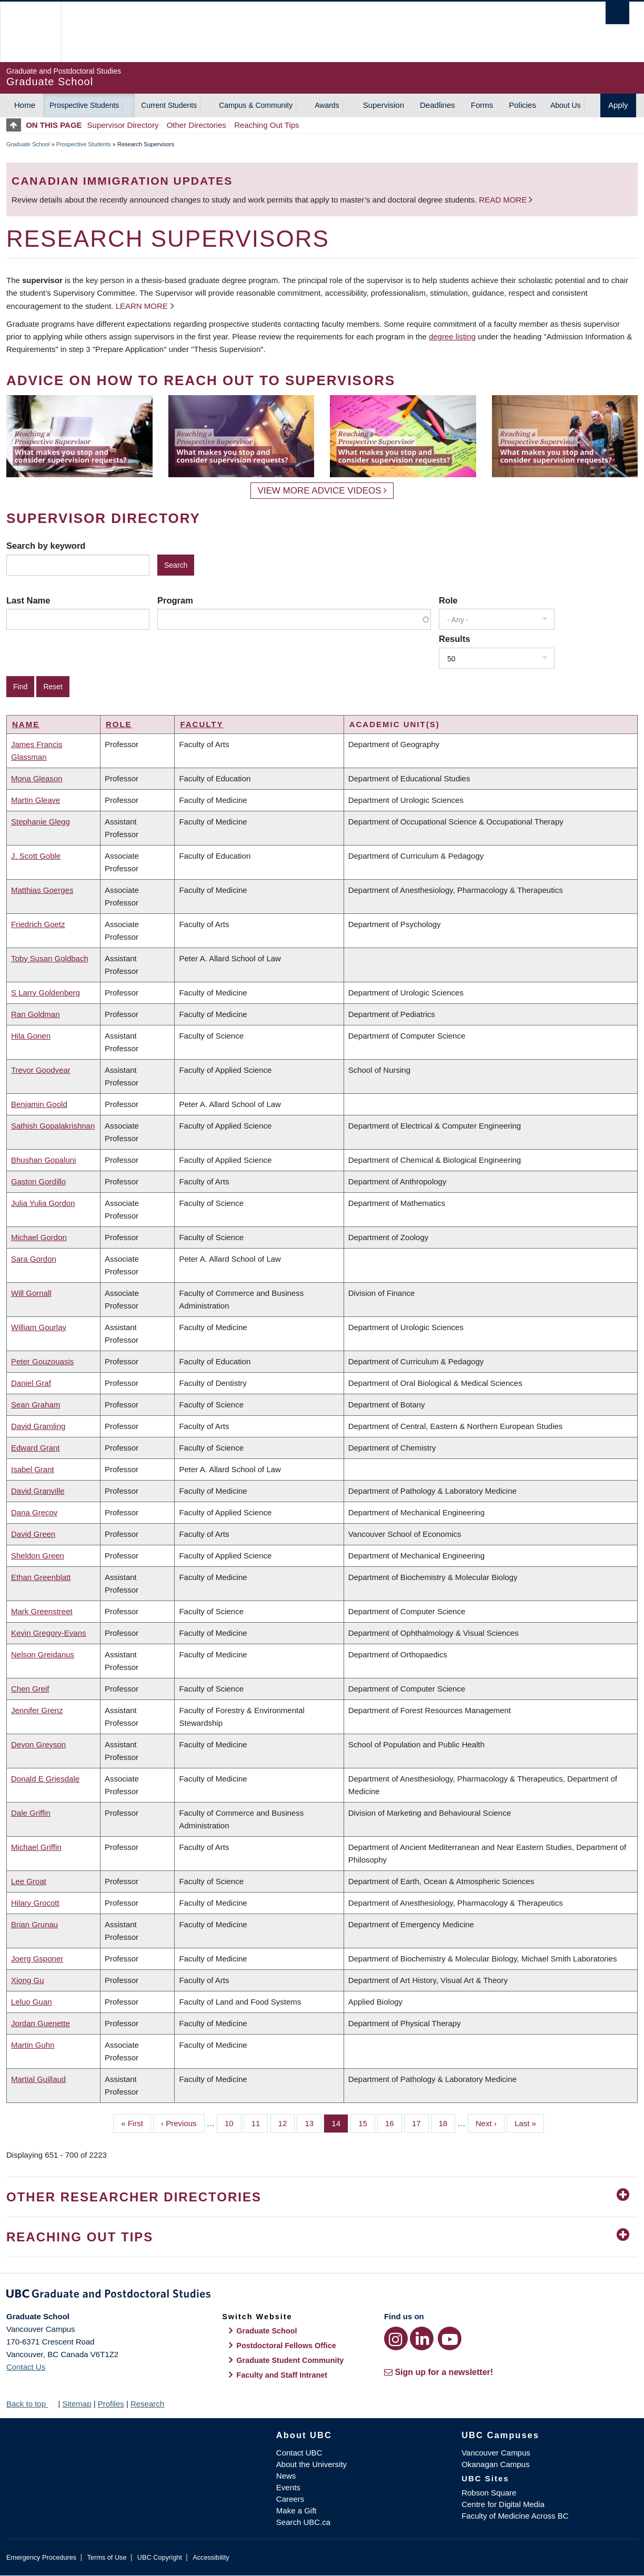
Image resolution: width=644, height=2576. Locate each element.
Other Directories (196, 124)
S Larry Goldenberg (45, 992)
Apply (618, 104)
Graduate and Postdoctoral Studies (322, 2295)
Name (25, 724)
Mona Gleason (37, 778)
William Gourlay (38, 1327)
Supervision (383, 104)
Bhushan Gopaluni (43, 1159)
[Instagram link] (396, 2338)
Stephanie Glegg (40, 821)
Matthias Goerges (42, 890)
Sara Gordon (33, 1258)
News (286, 2475)
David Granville (38, 1490)
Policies (522, 104)
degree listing (452, 336)
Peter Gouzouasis (42, 1361)
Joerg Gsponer (37, 1958)
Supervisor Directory (123, 124)
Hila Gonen (31, 1035)
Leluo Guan (31, 2001)
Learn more (142, 305)
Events (288, 2487)
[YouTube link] (449, 2338)
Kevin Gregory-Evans (48, 1632)
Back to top (31, 2403)
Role (448, 600)
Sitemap (76, 2403)
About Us (565, 105)
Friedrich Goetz (38, 924)
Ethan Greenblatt (41, 1577)
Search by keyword (45, 545)
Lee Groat (28, 1881)
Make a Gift (296, 2510)
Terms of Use (106, 2557)
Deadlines (437, 104)
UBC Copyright (159, 2557)
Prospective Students (84, 105)
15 (366, 2122)
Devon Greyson (38, 1744)
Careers (290, 2498)
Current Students (169, 105)
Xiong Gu (27, 1980)
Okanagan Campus (495, 2464)
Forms (482, 104)
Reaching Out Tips (266, 124)
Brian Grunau (34, 1924)
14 (339, 2122)
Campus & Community (256, 105)
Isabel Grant (32, 1469)
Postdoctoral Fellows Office (286, 2345)
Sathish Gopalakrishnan (53, 1125)
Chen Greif (30, 1688)
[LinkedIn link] (422, 2338)
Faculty (201, 724)
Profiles (111, 2403)
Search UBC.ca (303, 2522)
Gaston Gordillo (38, 1181)
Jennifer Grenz (37, 1710)
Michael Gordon (39, 1237)
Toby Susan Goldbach (49, 958)
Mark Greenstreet (42, 1611)
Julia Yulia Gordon (43, 1203)
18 (447, 2122)
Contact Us (25, 2366)
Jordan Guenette (40, 2023)
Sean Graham (35, 1404)
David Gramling (38, 1426)
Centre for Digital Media (503, 2504)
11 (259, 2122)
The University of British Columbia (30, 32)
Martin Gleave (35, 800)
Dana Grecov (34, 1512)
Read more (504, 199)
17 (420, 2122)
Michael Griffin (36, 1847)
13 (313, 2122)
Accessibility (211, 2557)
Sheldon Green (37, 1555)
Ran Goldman (35, 1014)
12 (286, 2122)
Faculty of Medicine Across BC (514, 2515)
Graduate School (28, 144)
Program (175, 600)
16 (393, 2122)
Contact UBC (299, 2452)
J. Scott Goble (36, 855)
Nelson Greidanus (42, 1654)
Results (454, 638)
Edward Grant (35, 1447)
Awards (327, 105)
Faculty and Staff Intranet (281, 2375)
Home (24, 104)
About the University (311, 2464)
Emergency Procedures (41, 2557)
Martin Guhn (33, 2044)
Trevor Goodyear (41, 1069)
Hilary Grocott (35, 1902)
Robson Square (488, 2492)
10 (233, 2122)
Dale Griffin (31, 1812)
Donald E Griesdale (45, 1778)
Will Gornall (31, 1293)
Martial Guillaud (38, 2079)
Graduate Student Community (290, 2360)
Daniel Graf (31, 1382)
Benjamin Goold (39, 1104)
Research (147, 2403)
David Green (33, 1534)
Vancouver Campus (495, 2452)
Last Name (28, 600)
